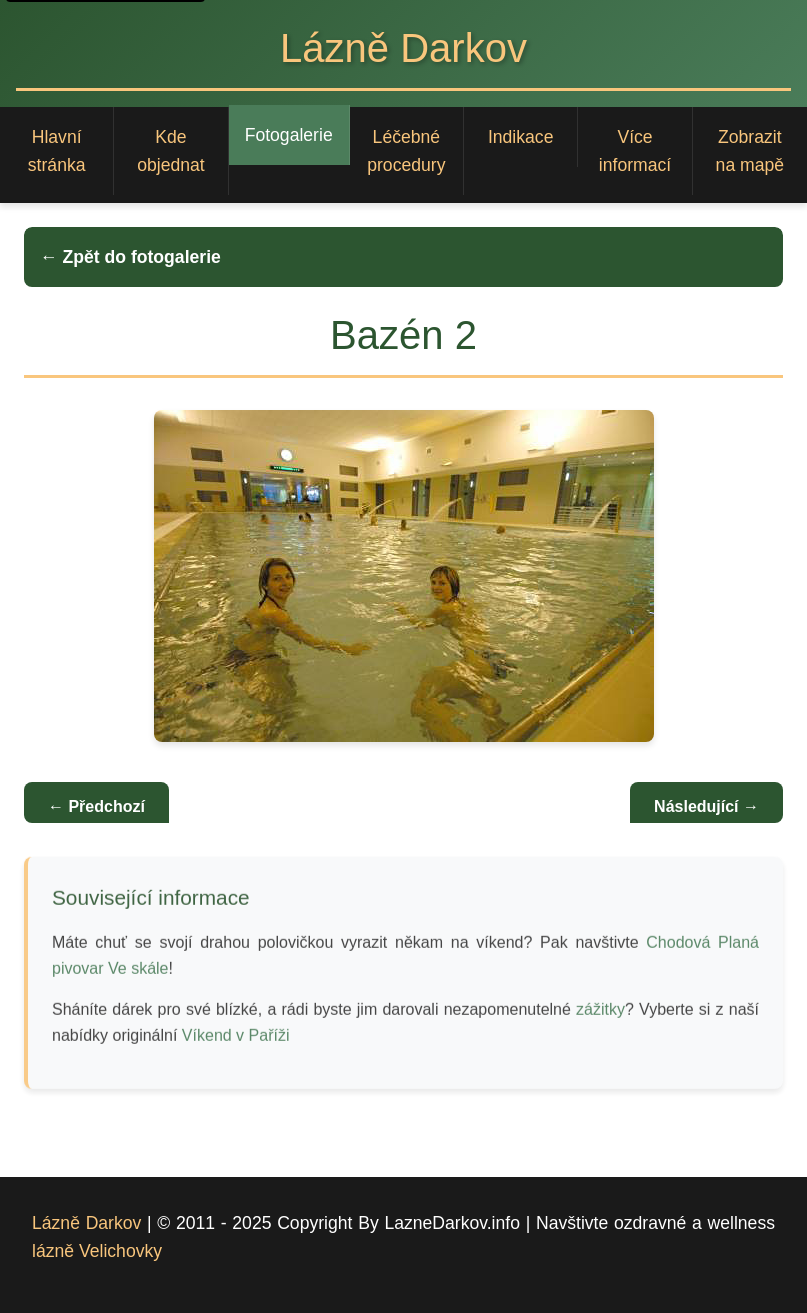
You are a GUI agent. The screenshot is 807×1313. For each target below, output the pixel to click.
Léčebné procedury (406, 151)
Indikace (521, 137)
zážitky (600, 1011)
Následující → (706, 806)
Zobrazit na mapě (750, 151)
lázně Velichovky (97, 1251)
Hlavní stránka (57, 151)
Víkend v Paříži (236, 1036)
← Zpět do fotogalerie (130, 257)
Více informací (635, 151)
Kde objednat (171, 151)
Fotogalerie (289, 135)
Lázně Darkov (86, 1223)
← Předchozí (96, 806)
